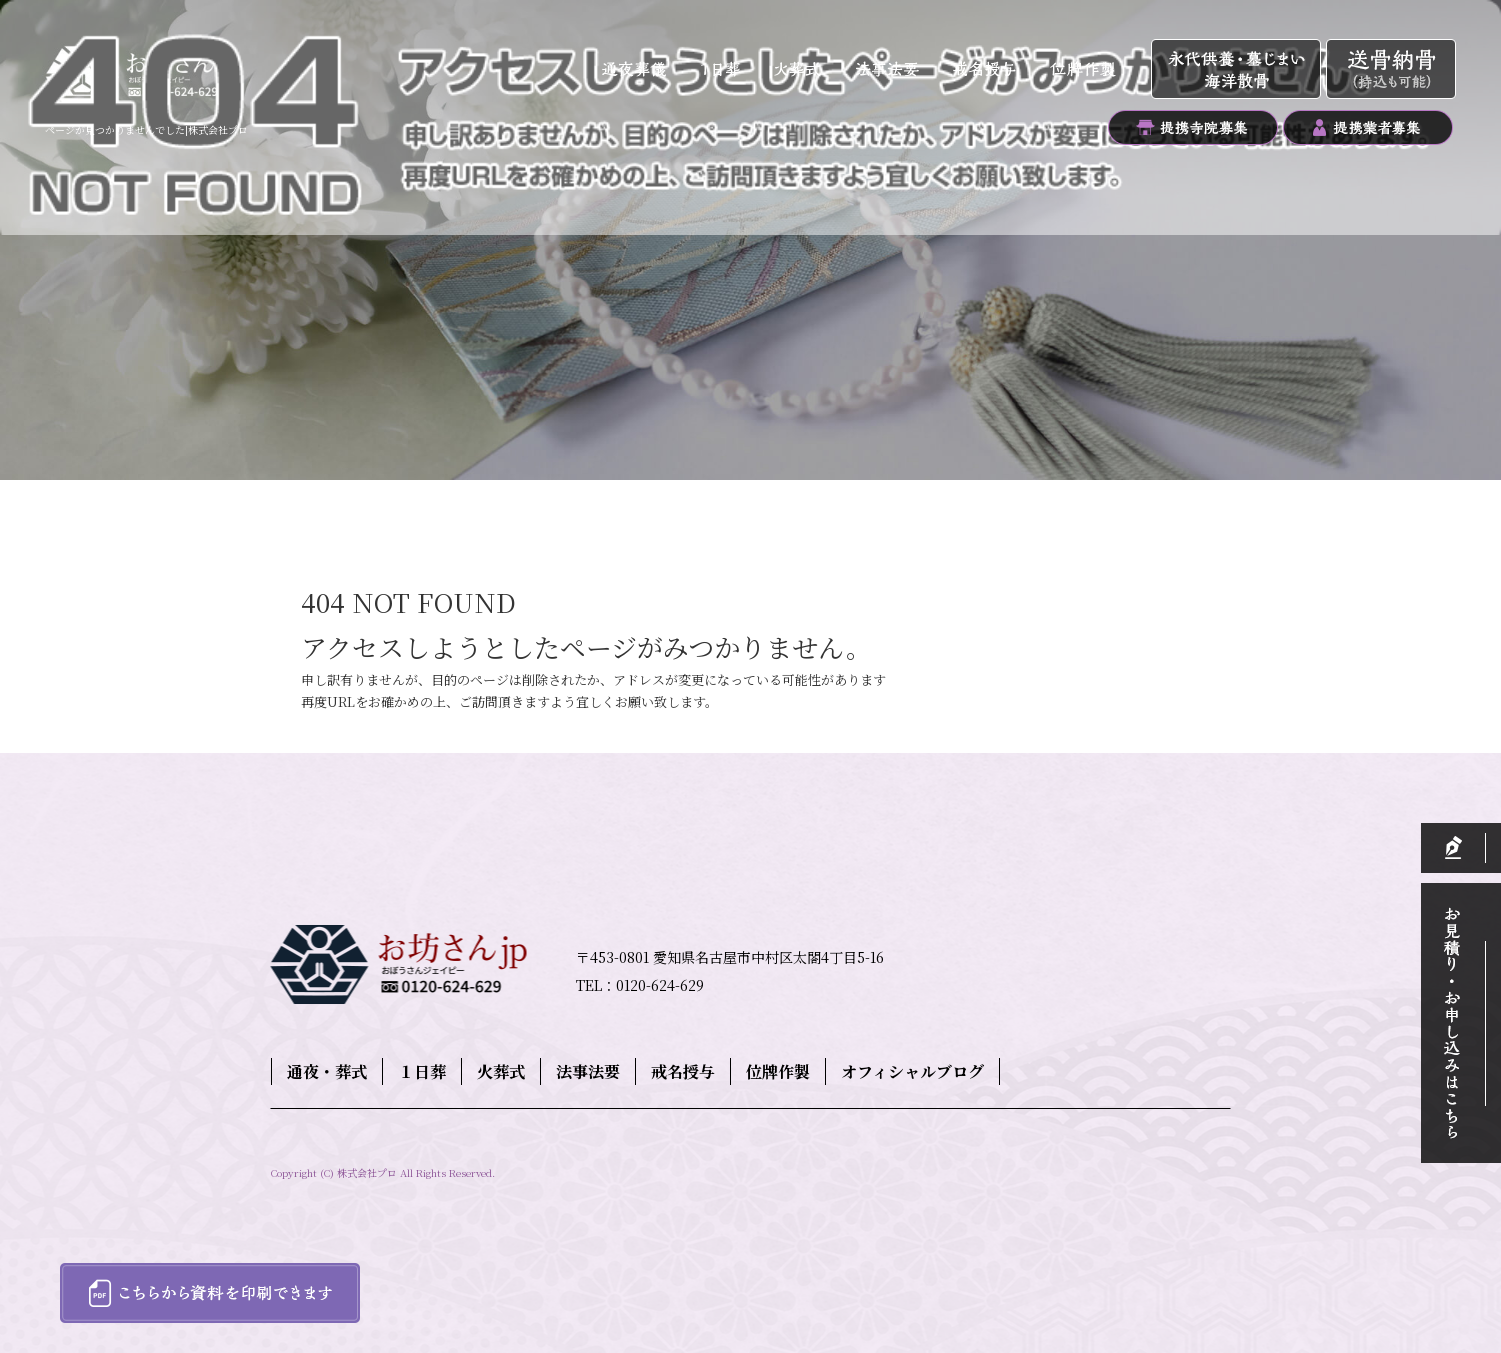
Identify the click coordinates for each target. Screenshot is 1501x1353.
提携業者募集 (1368, 127)
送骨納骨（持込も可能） (1391, 70)
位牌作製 (1091, 70)
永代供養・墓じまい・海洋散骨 (1238, 70)
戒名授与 (983, 70)
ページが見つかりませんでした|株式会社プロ (146, 129)
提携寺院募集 (1193, 127)
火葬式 (803, 70)
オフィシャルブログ (912, 1071)
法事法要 (888, 70)
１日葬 (728, 70)
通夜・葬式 (636, 70)
